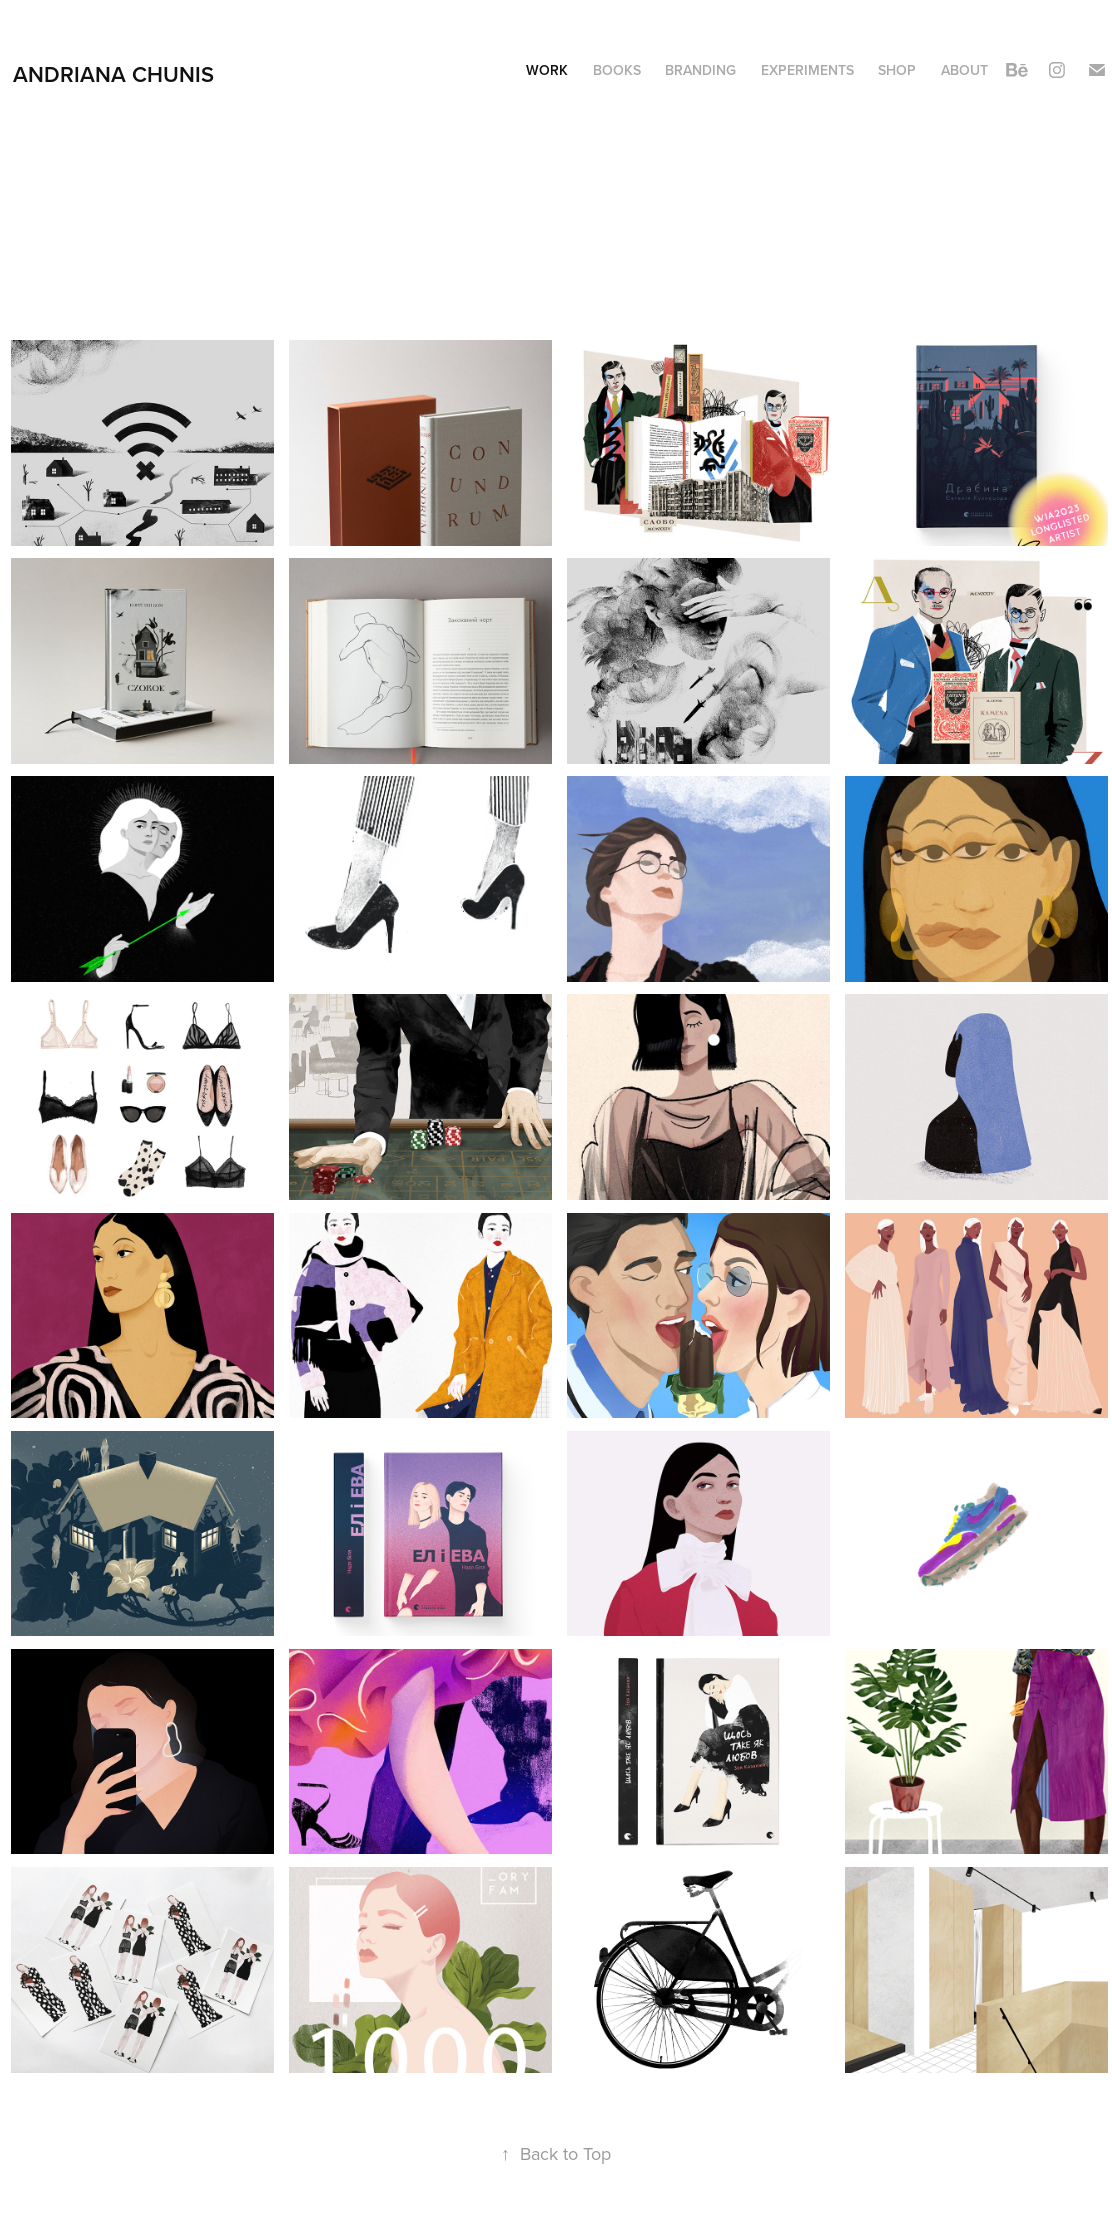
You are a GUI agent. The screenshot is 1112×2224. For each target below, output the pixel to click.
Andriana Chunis (113, 74)
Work (547, 70)
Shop (897, 70)
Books (617, 70)
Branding (700, 70)
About (964, 70)
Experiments (807, 70)
